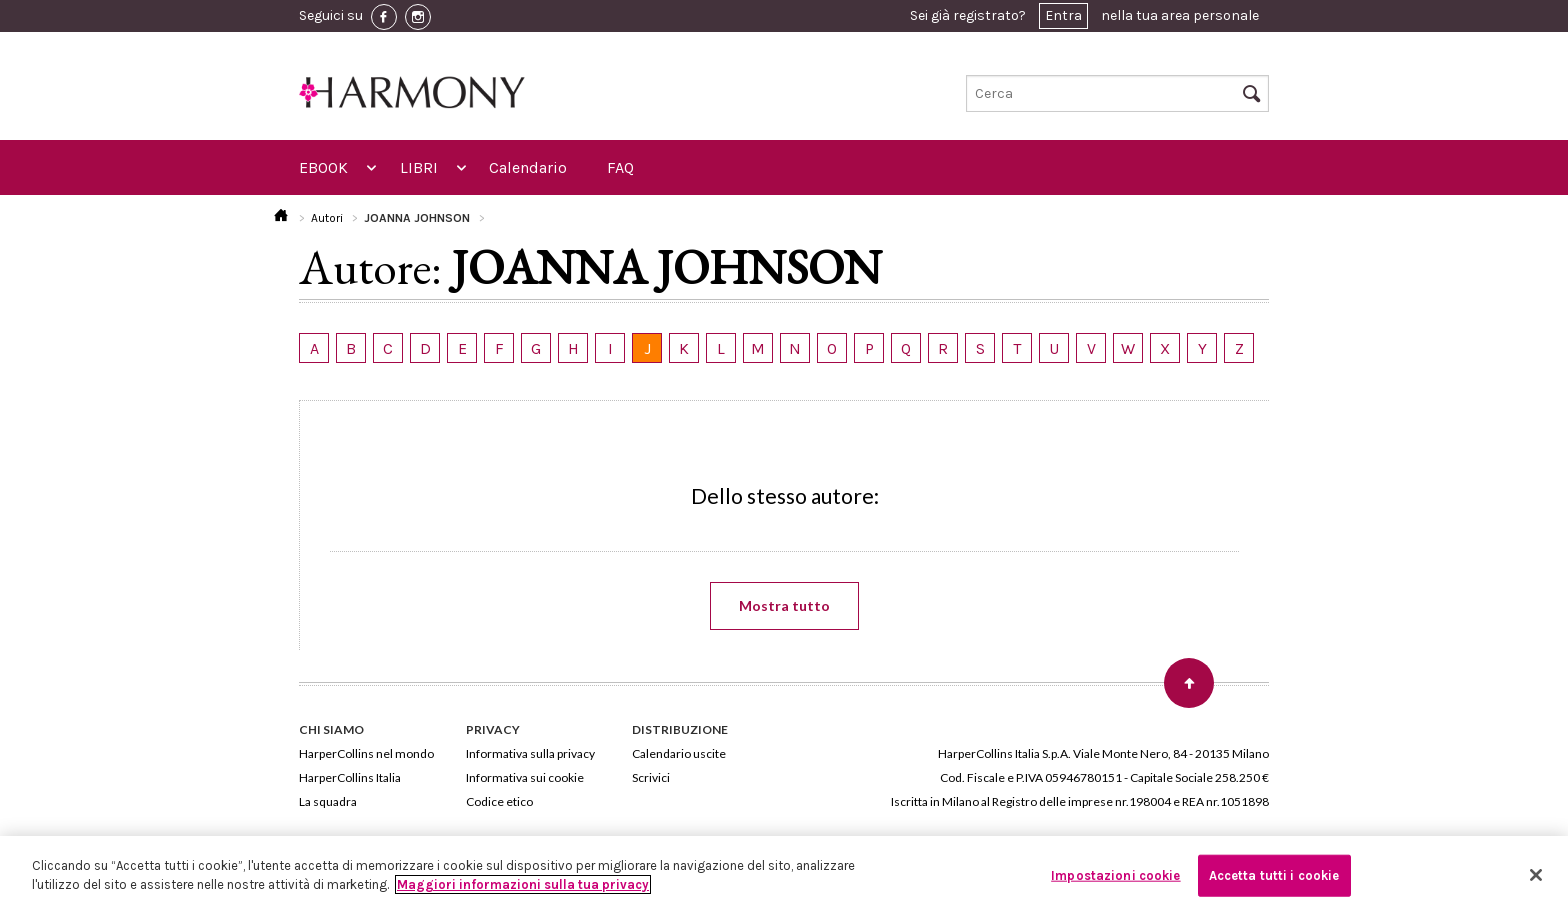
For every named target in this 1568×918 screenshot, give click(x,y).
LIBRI (419, 167)
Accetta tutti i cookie (1274, 875)
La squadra (328, 801)
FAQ (620, 167)
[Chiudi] (1536, 875)
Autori (327, 218)
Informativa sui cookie (525, 777)
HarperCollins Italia (350, 777)
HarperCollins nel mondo (366, 753)
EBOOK (323, 167)
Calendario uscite (679, 753)
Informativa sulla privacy (530, 753)
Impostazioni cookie (1115, 875)
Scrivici (651, 777)
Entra (1063, 15)
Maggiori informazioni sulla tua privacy (523, 884)
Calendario (528, 167)
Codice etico (499, 801)
